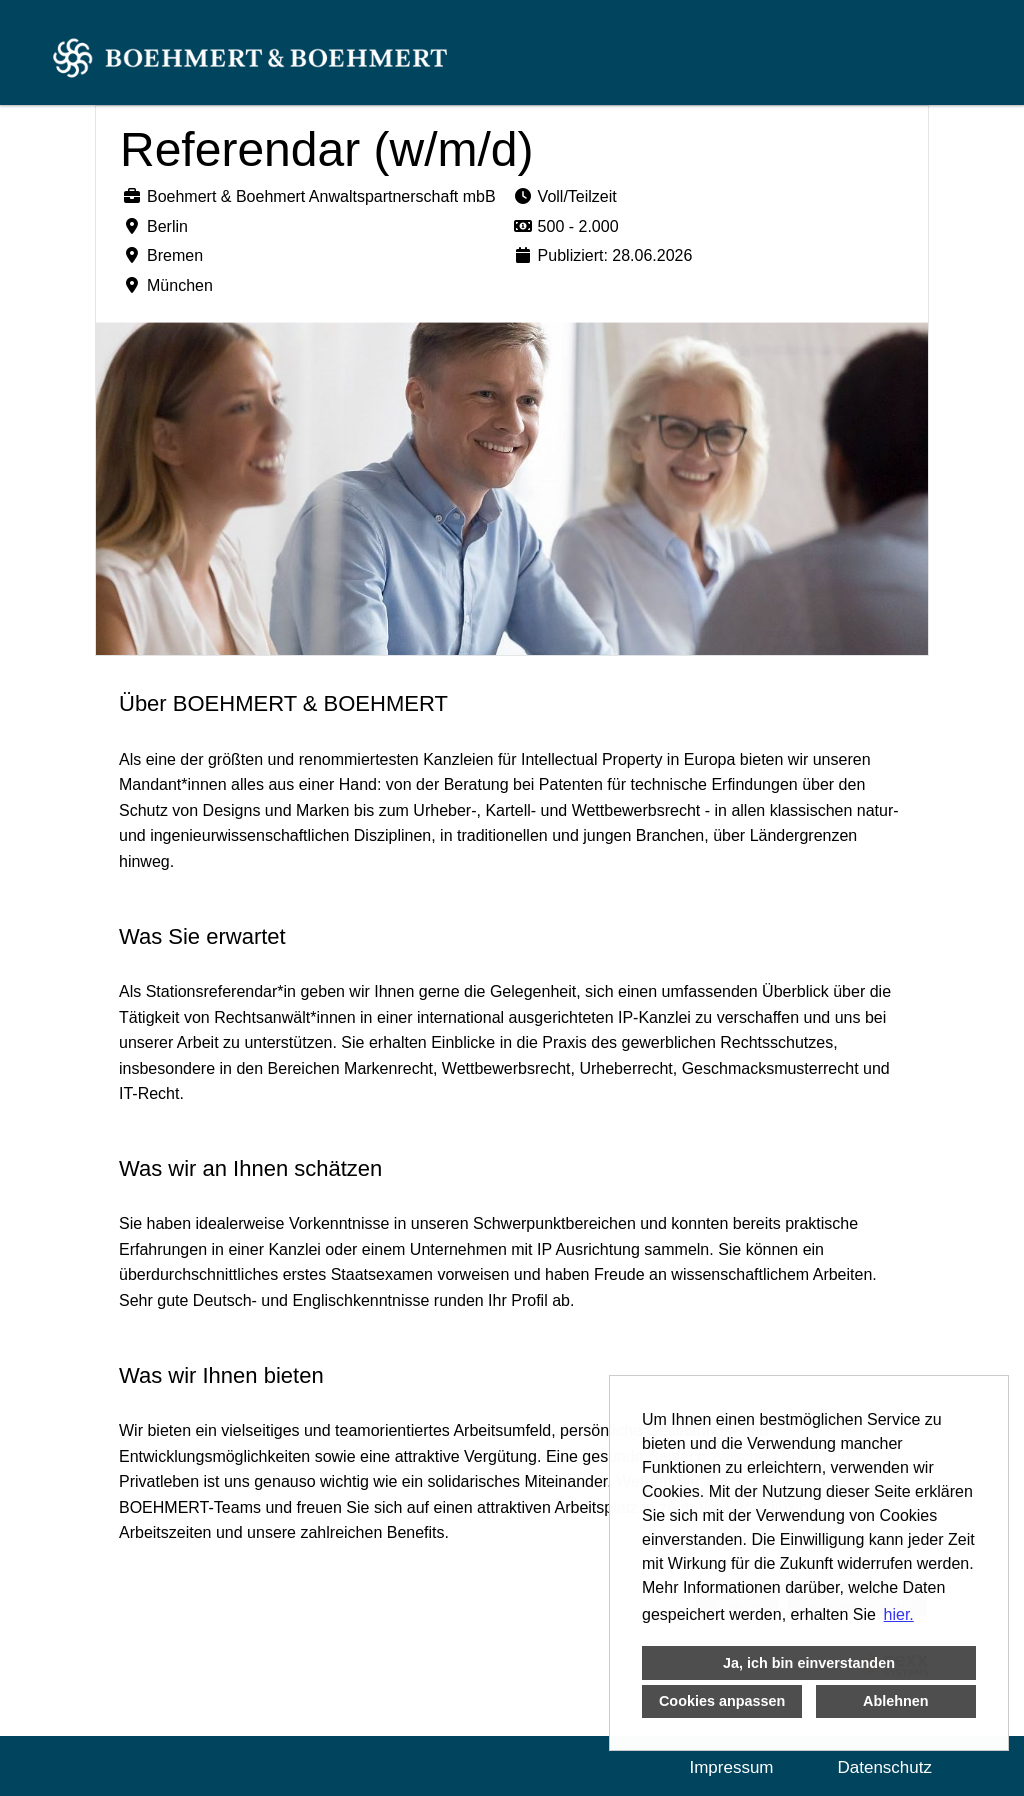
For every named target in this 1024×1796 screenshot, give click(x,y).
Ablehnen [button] (896, 1701)
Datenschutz (885, 1767)
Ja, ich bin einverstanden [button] (809, 1663)
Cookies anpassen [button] (722, 1701)
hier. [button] (899, 1614)
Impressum (731, 1767)
